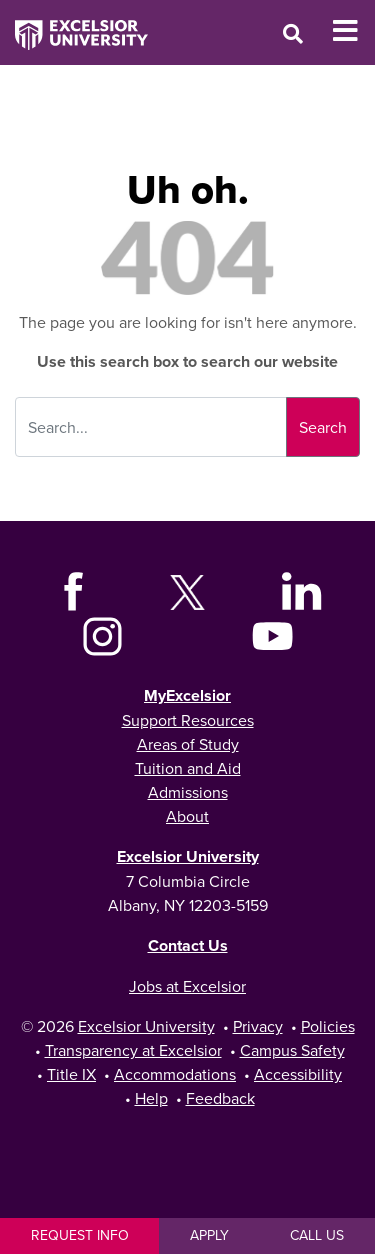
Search (323, 427)
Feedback (220, 1098)
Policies (328, 1026)
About (187, 816)
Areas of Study (188, 744)
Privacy (258, 1026)
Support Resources (188, 720)
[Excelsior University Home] (74, 25)
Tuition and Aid (188, 768)
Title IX (71, 1074)
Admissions (188, 792)
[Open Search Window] (293, 33)
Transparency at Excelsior (133, 1050)
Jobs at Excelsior (187, 986)
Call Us (317, 1235)
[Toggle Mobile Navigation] (353, 31)
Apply (209, 1235)
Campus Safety (292, 1050)
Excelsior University (188, 856)
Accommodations (175, 1074)
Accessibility (298, 1074)
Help (151, 1098)
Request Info (80, 1235)
